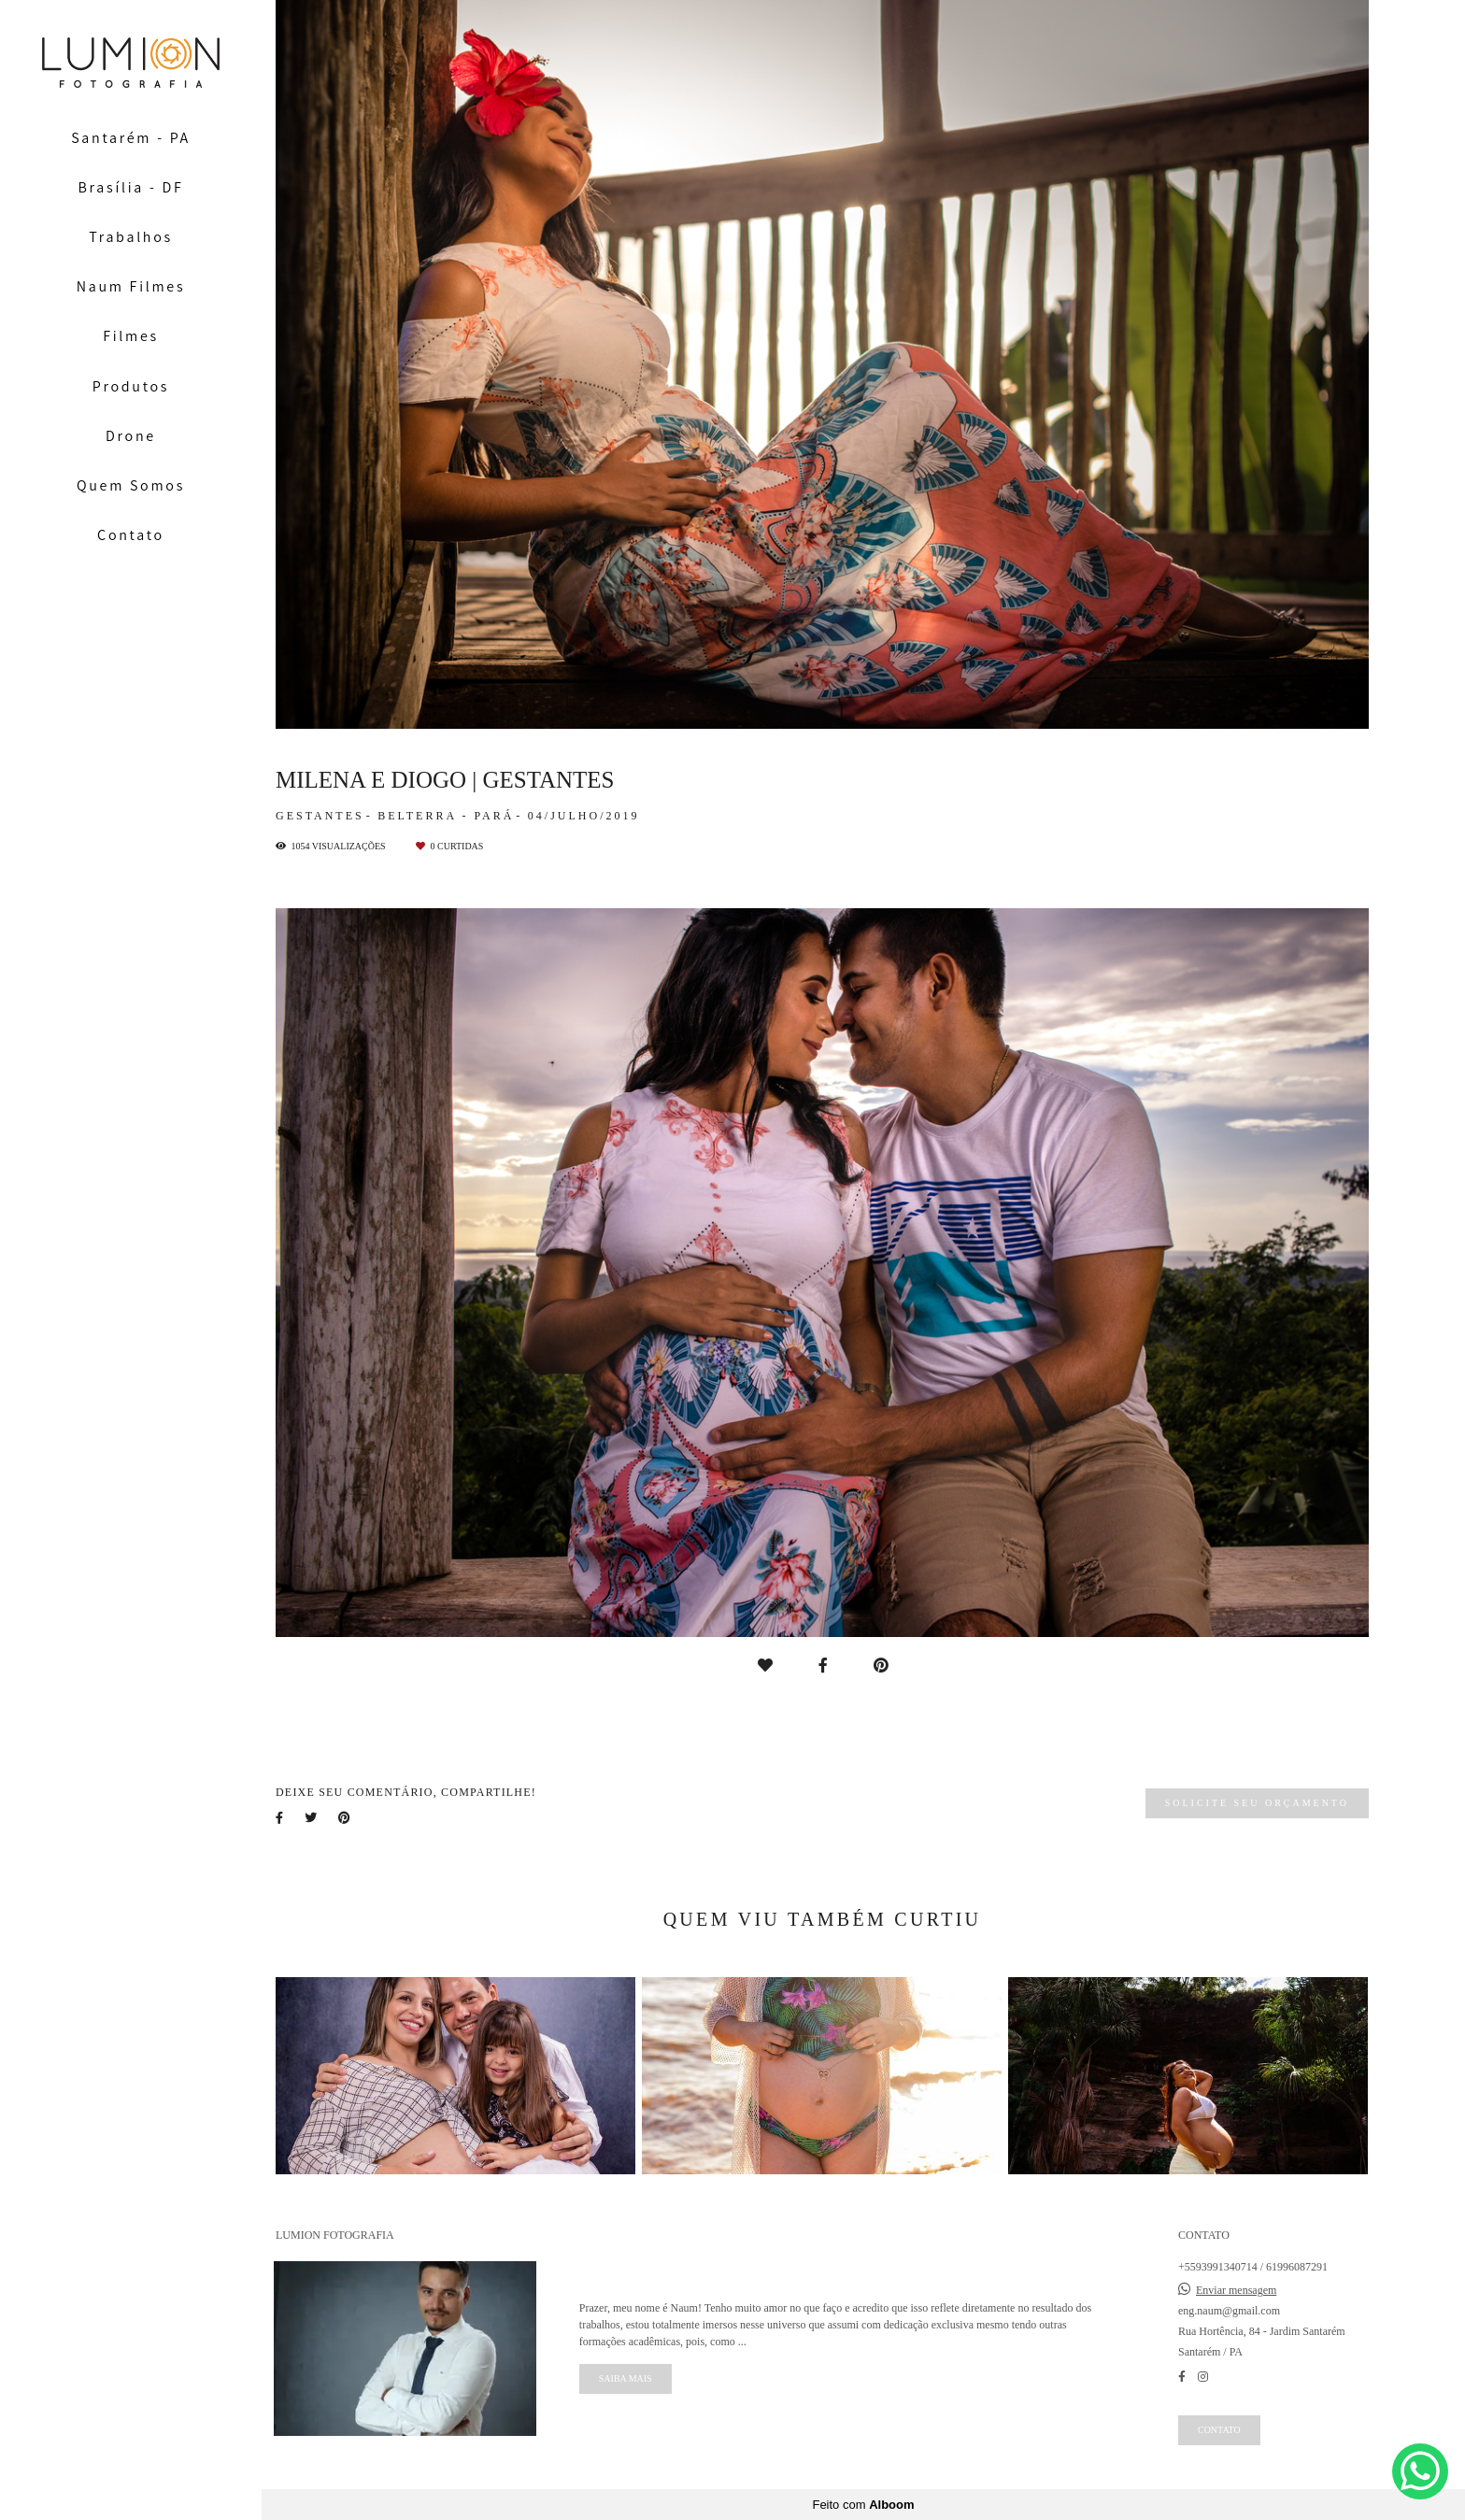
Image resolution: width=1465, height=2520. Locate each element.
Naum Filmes (131, 286)
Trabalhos (131, 237)
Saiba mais (625, 2378)
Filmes (131, 336)
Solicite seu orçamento (1257, 1803)
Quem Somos (131, 485)
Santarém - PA (131, 138)
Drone (131, 436)
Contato (130, 535)
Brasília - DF (131, 187)
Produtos (130, 386)
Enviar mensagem (1236, 2290)
